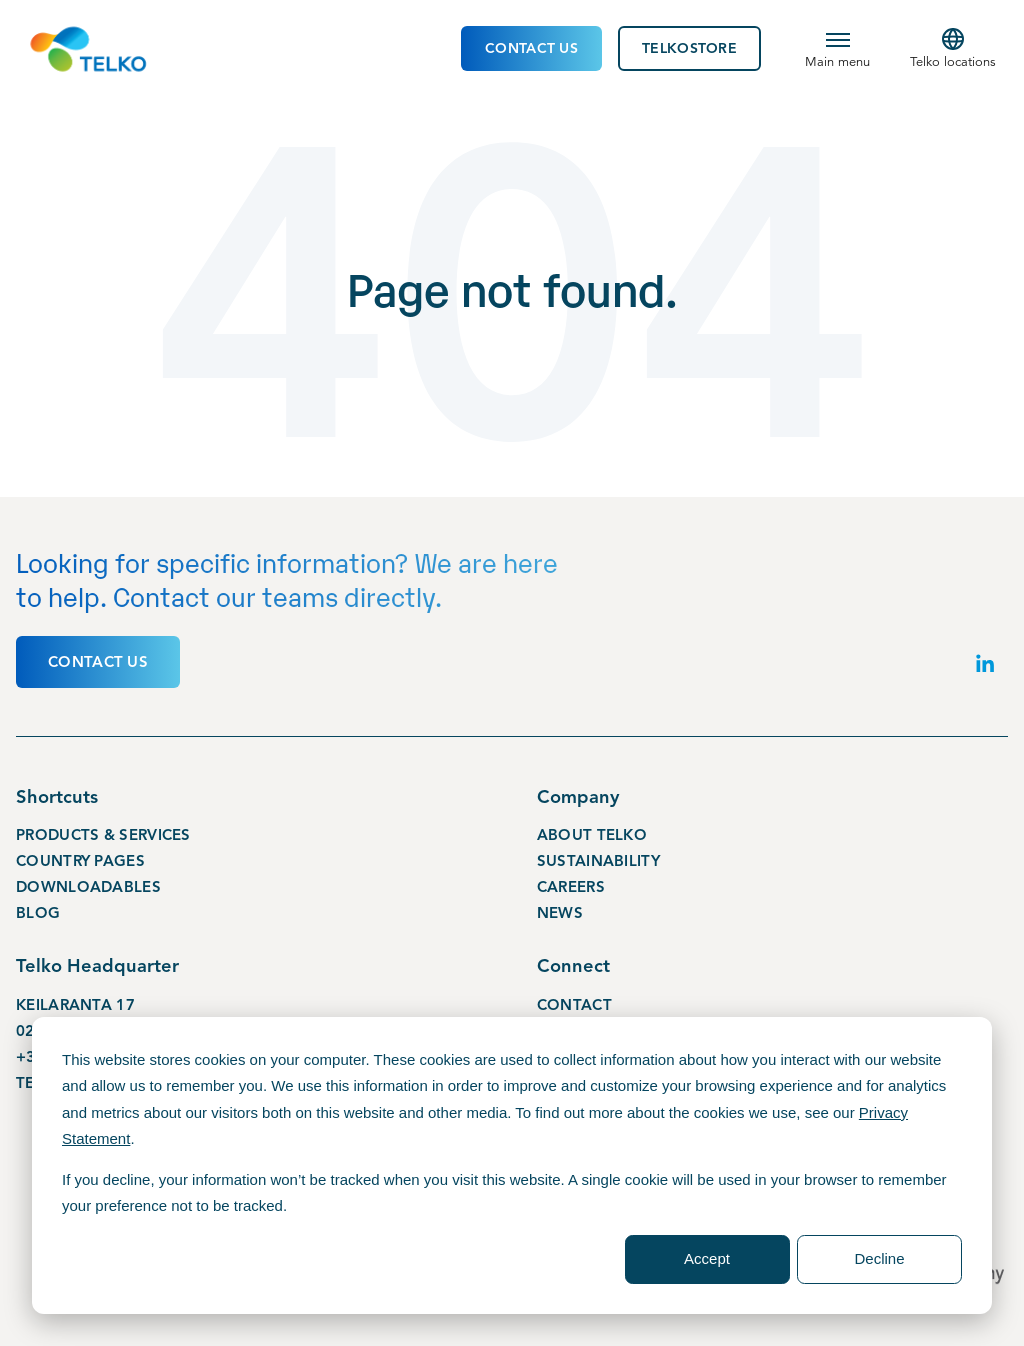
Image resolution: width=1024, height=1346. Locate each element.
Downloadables (88, 886)
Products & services (103, 834)
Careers (571, 886)
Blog (38, 912)
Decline (879, 1258)
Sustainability (598, 860)
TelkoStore (689, 48)
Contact (574, 1004)
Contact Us (531, 48)
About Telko (592, 834)
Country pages (80, 860)
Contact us (98, 661)
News (560, 912)
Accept (707, 1258)
